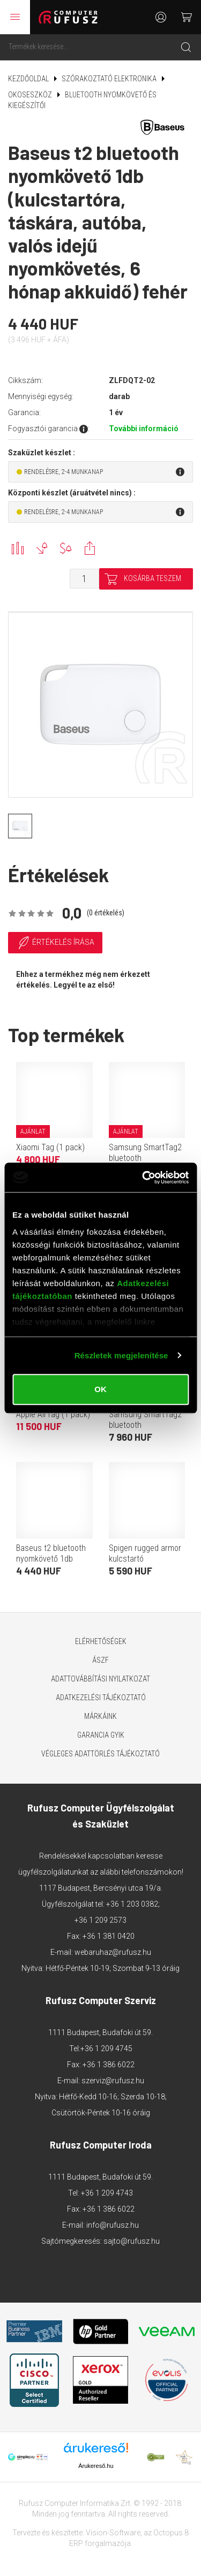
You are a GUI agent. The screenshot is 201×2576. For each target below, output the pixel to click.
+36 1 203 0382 (132, 1904)
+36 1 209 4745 (106, 2048)
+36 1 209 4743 (107, 2193)
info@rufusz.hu (112, 2225)
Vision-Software (113, 2532)
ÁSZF (100, 1660)
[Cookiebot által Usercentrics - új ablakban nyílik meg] (143, 1177)
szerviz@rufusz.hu (112, 2080)
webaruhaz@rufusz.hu (113, 1952)
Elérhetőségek (100, 1641)
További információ (143, 428)
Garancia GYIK (100, 1735)
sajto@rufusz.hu (131, 2241)
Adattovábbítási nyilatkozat (100, 1679)
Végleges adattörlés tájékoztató (100, 1753)
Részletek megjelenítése (121, 1355)
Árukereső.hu (95, 2466)
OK (100, 1389)
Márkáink (100, 1716)
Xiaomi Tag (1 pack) (50, 1147)
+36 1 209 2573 (100, 1920)
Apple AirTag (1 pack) (53, 1414)
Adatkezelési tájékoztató (101, 1697)
